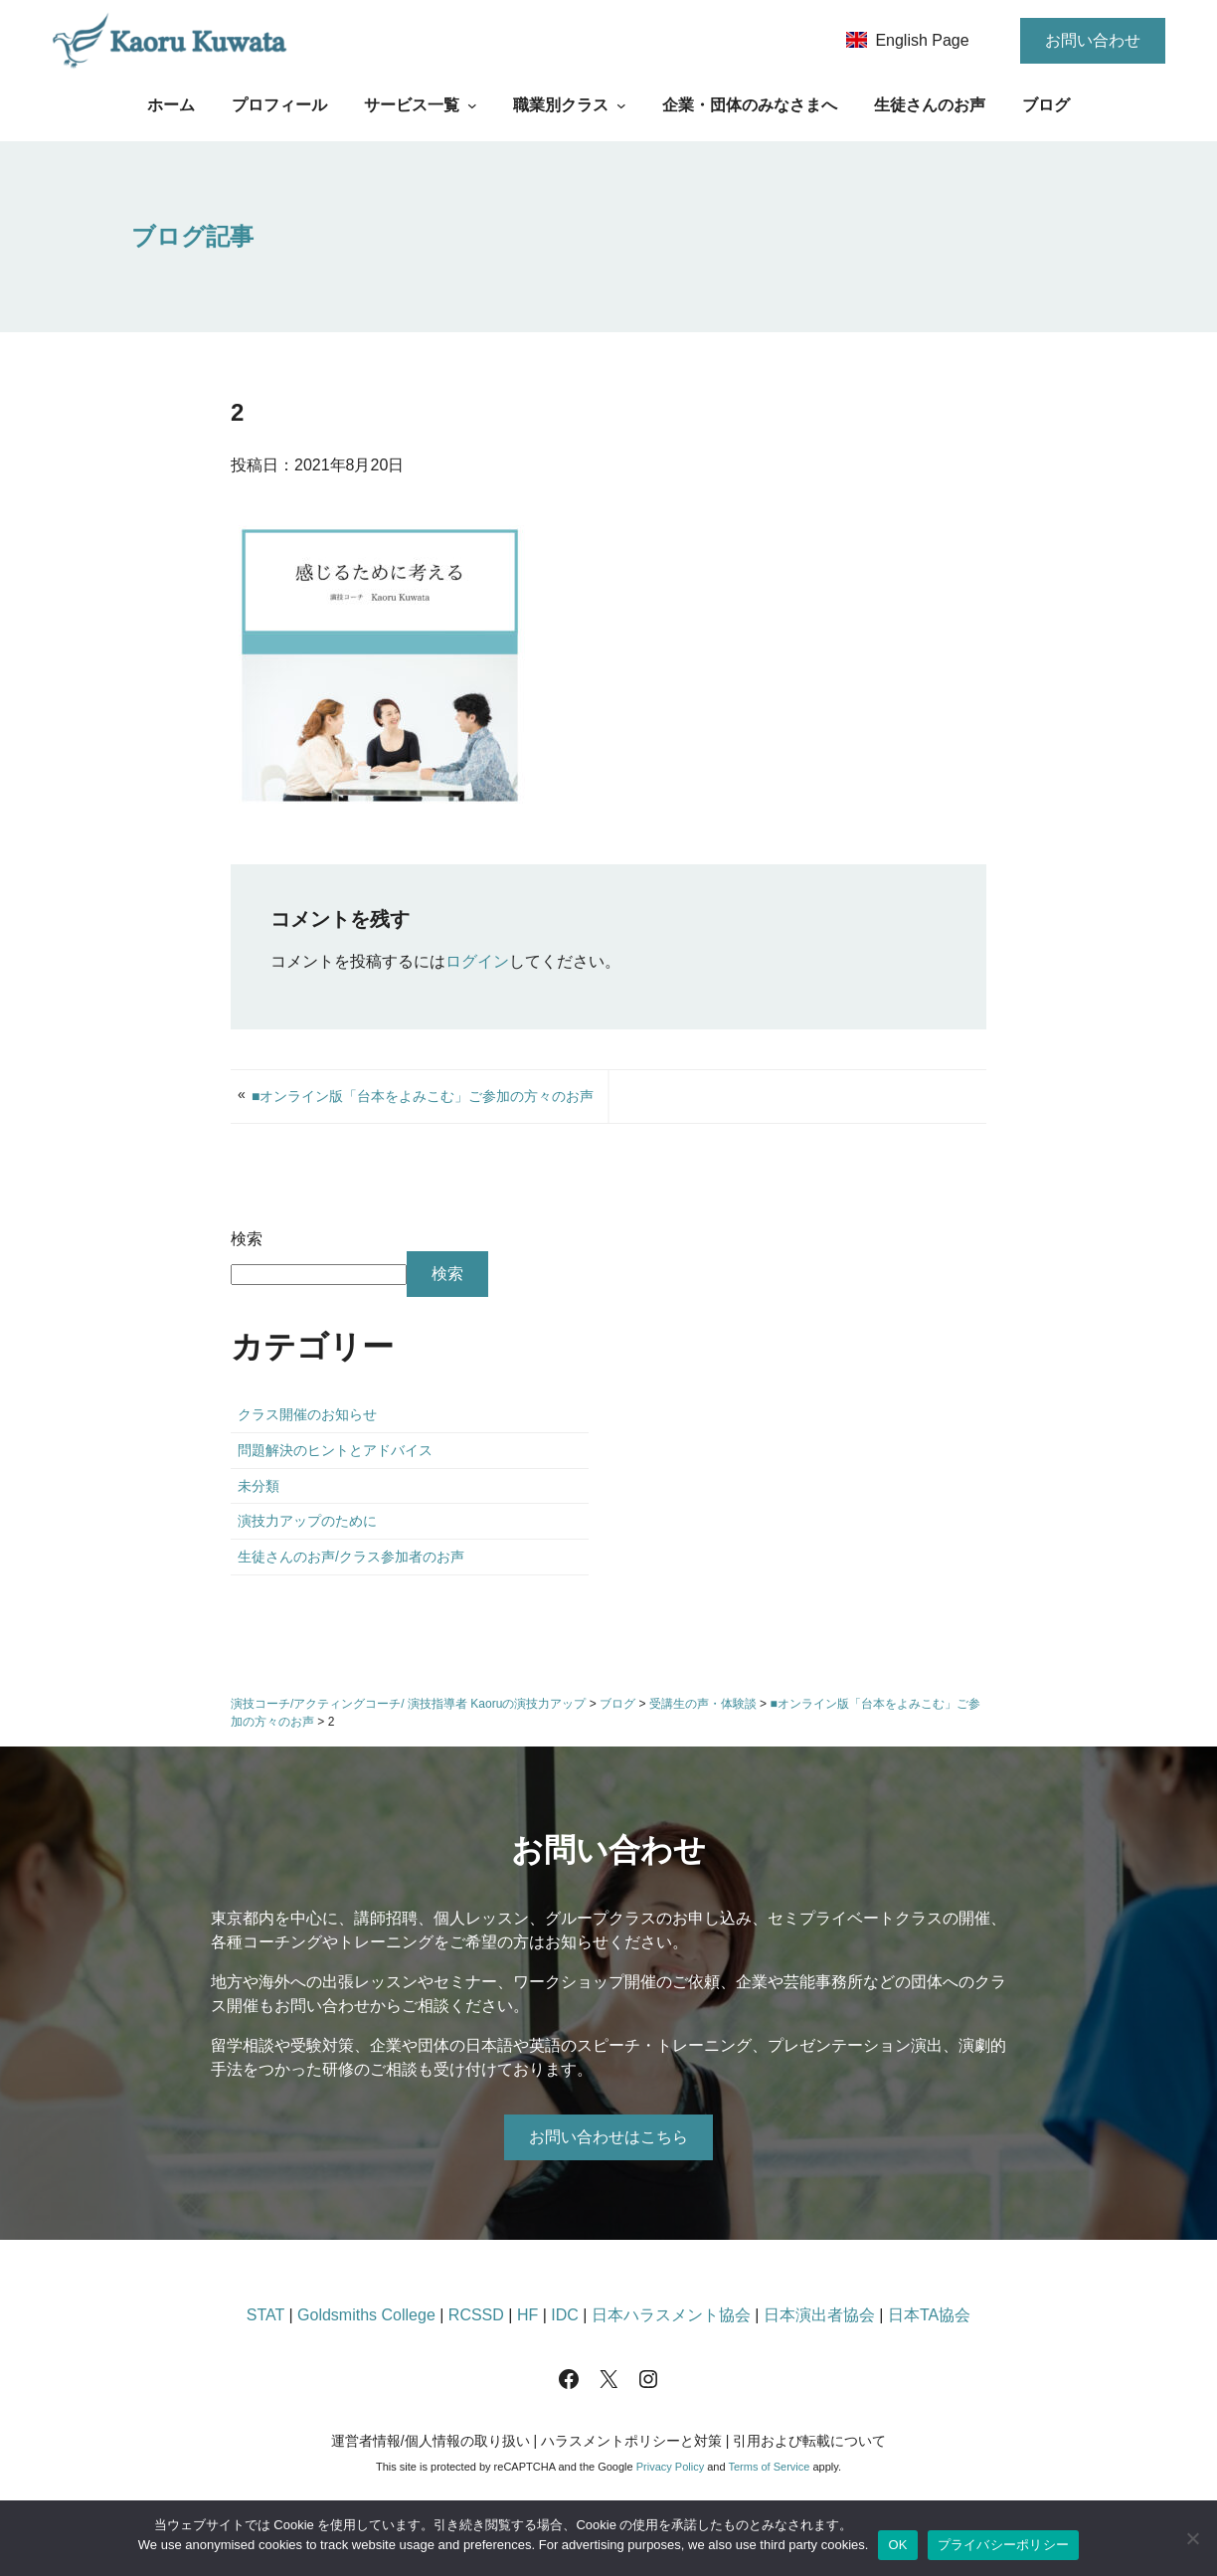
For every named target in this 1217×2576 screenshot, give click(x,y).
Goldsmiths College (366, 2314)
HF (527, 2314)
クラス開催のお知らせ (307, 1414)
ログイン (477, 961)
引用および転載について (809, 2441)
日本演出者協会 (819, 2314)
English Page (921, 40)
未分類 (258, 1486)
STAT (265, 2314)
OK (897, 2544)
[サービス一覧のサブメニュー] (472, 105)
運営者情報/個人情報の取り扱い (430, 2441)
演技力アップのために (307, 1521)
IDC (565, 2314)
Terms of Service (768, 2467)
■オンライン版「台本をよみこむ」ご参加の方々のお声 (423, 1096)
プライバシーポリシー (1004, 2544)
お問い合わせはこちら (608, 2136)
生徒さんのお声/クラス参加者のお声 (351, 1556)
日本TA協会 (929, 2314)
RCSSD (476, 2314)
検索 (246, 1238)
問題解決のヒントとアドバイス (335, 1450)
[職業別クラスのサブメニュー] (621, 105)
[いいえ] (1192, 2538)
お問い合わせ (1092, 40)
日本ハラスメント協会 (671, 2314)
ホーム (171, 104)
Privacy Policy (670, 2467)
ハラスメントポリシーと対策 (631, 2441)
